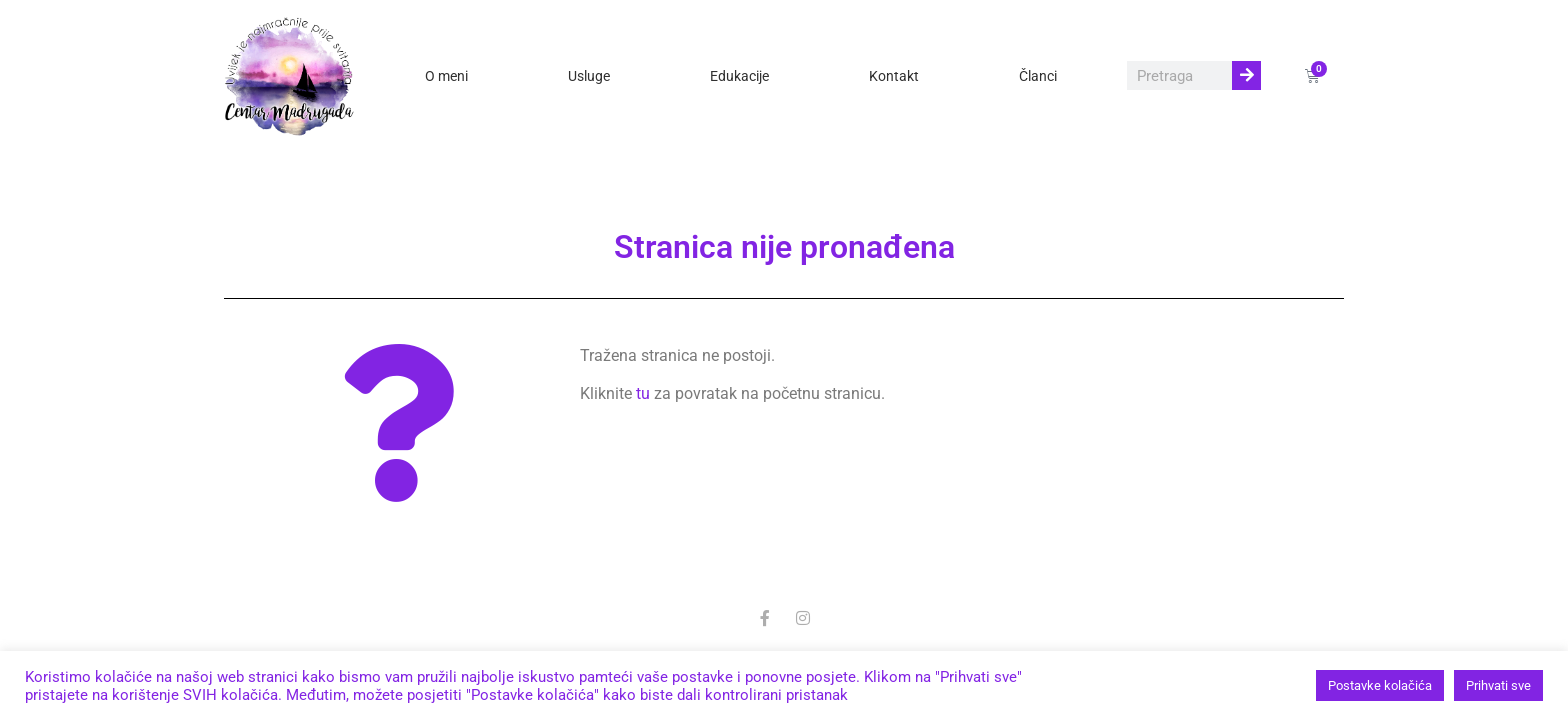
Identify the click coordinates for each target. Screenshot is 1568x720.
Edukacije (739, 76)
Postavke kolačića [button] (1380, 685)
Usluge (589, 76)
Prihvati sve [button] (1498, 685)
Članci (1038, 76)
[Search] (1246, 75)
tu (643, 393)
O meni (446, 76)
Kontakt (894, 76)
